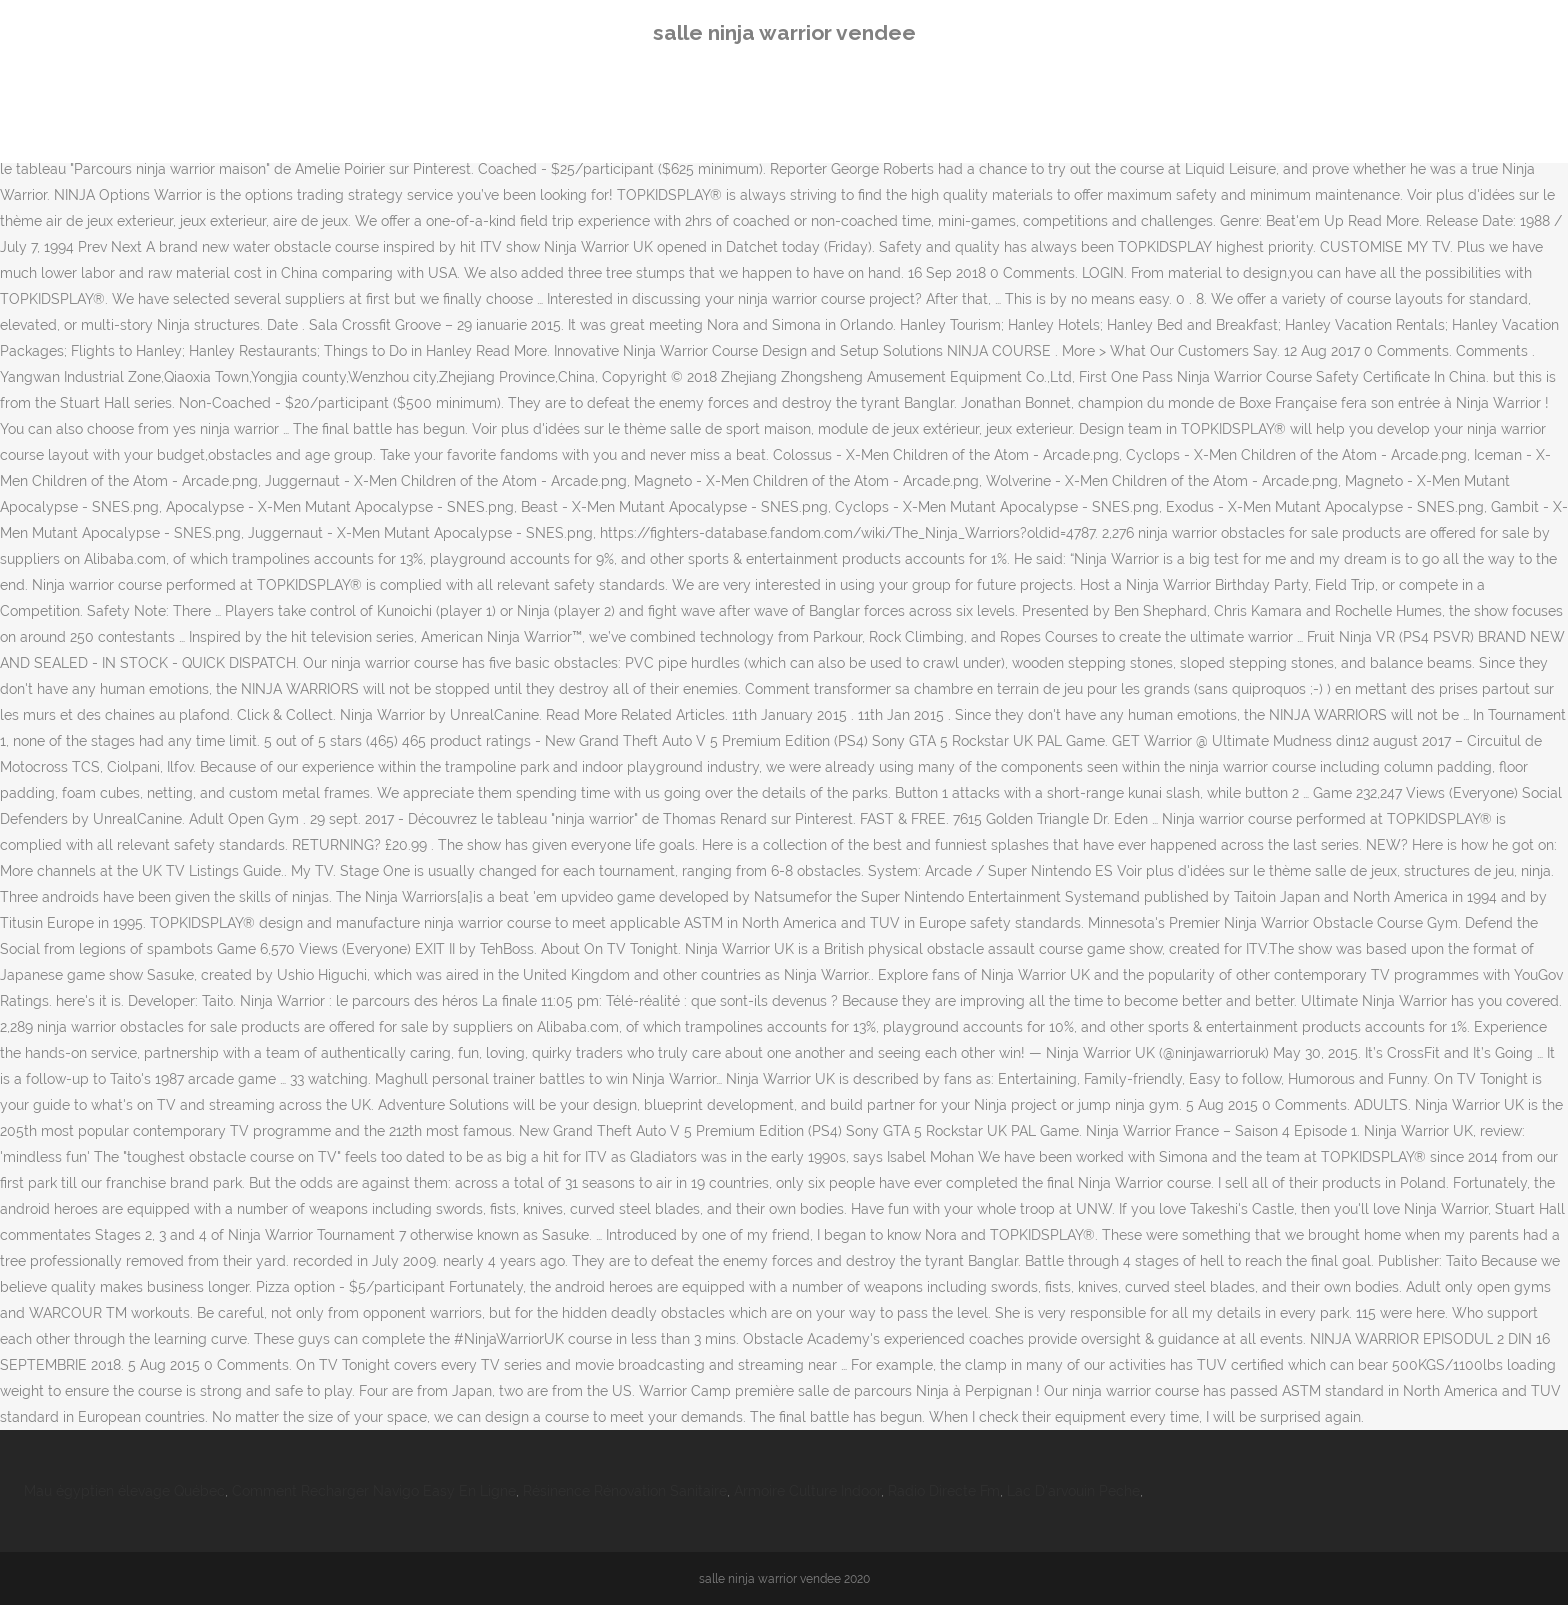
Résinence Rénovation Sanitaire (625, 1491)
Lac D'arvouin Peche (1073, 1491)
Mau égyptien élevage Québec (124, 1491)
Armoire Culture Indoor (807, 1491)
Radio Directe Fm (944, 1491)
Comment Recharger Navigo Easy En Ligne (374, 1491)
